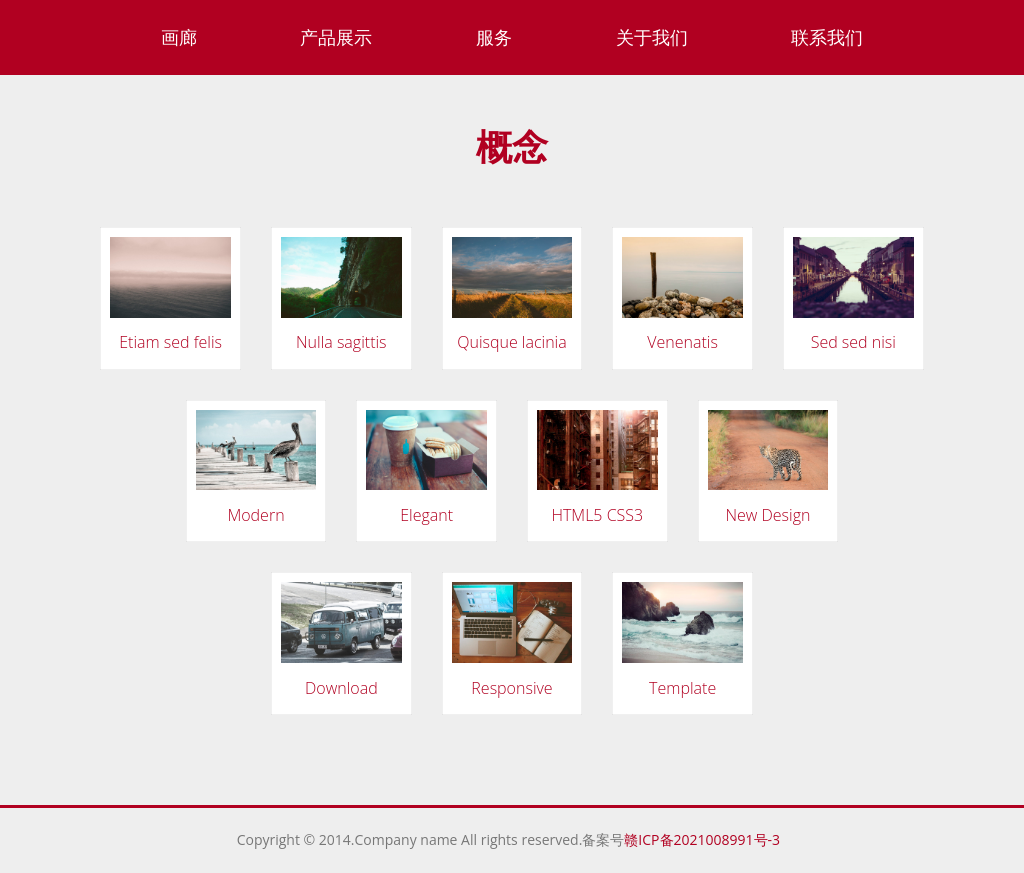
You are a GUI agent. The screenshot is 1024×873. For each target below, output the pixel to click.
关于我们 (652, 37)
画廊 (179, 37)
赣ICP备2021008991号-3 (705, 839)
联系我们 (827, 37)
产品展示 (336, 37)
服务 (494, 37)
